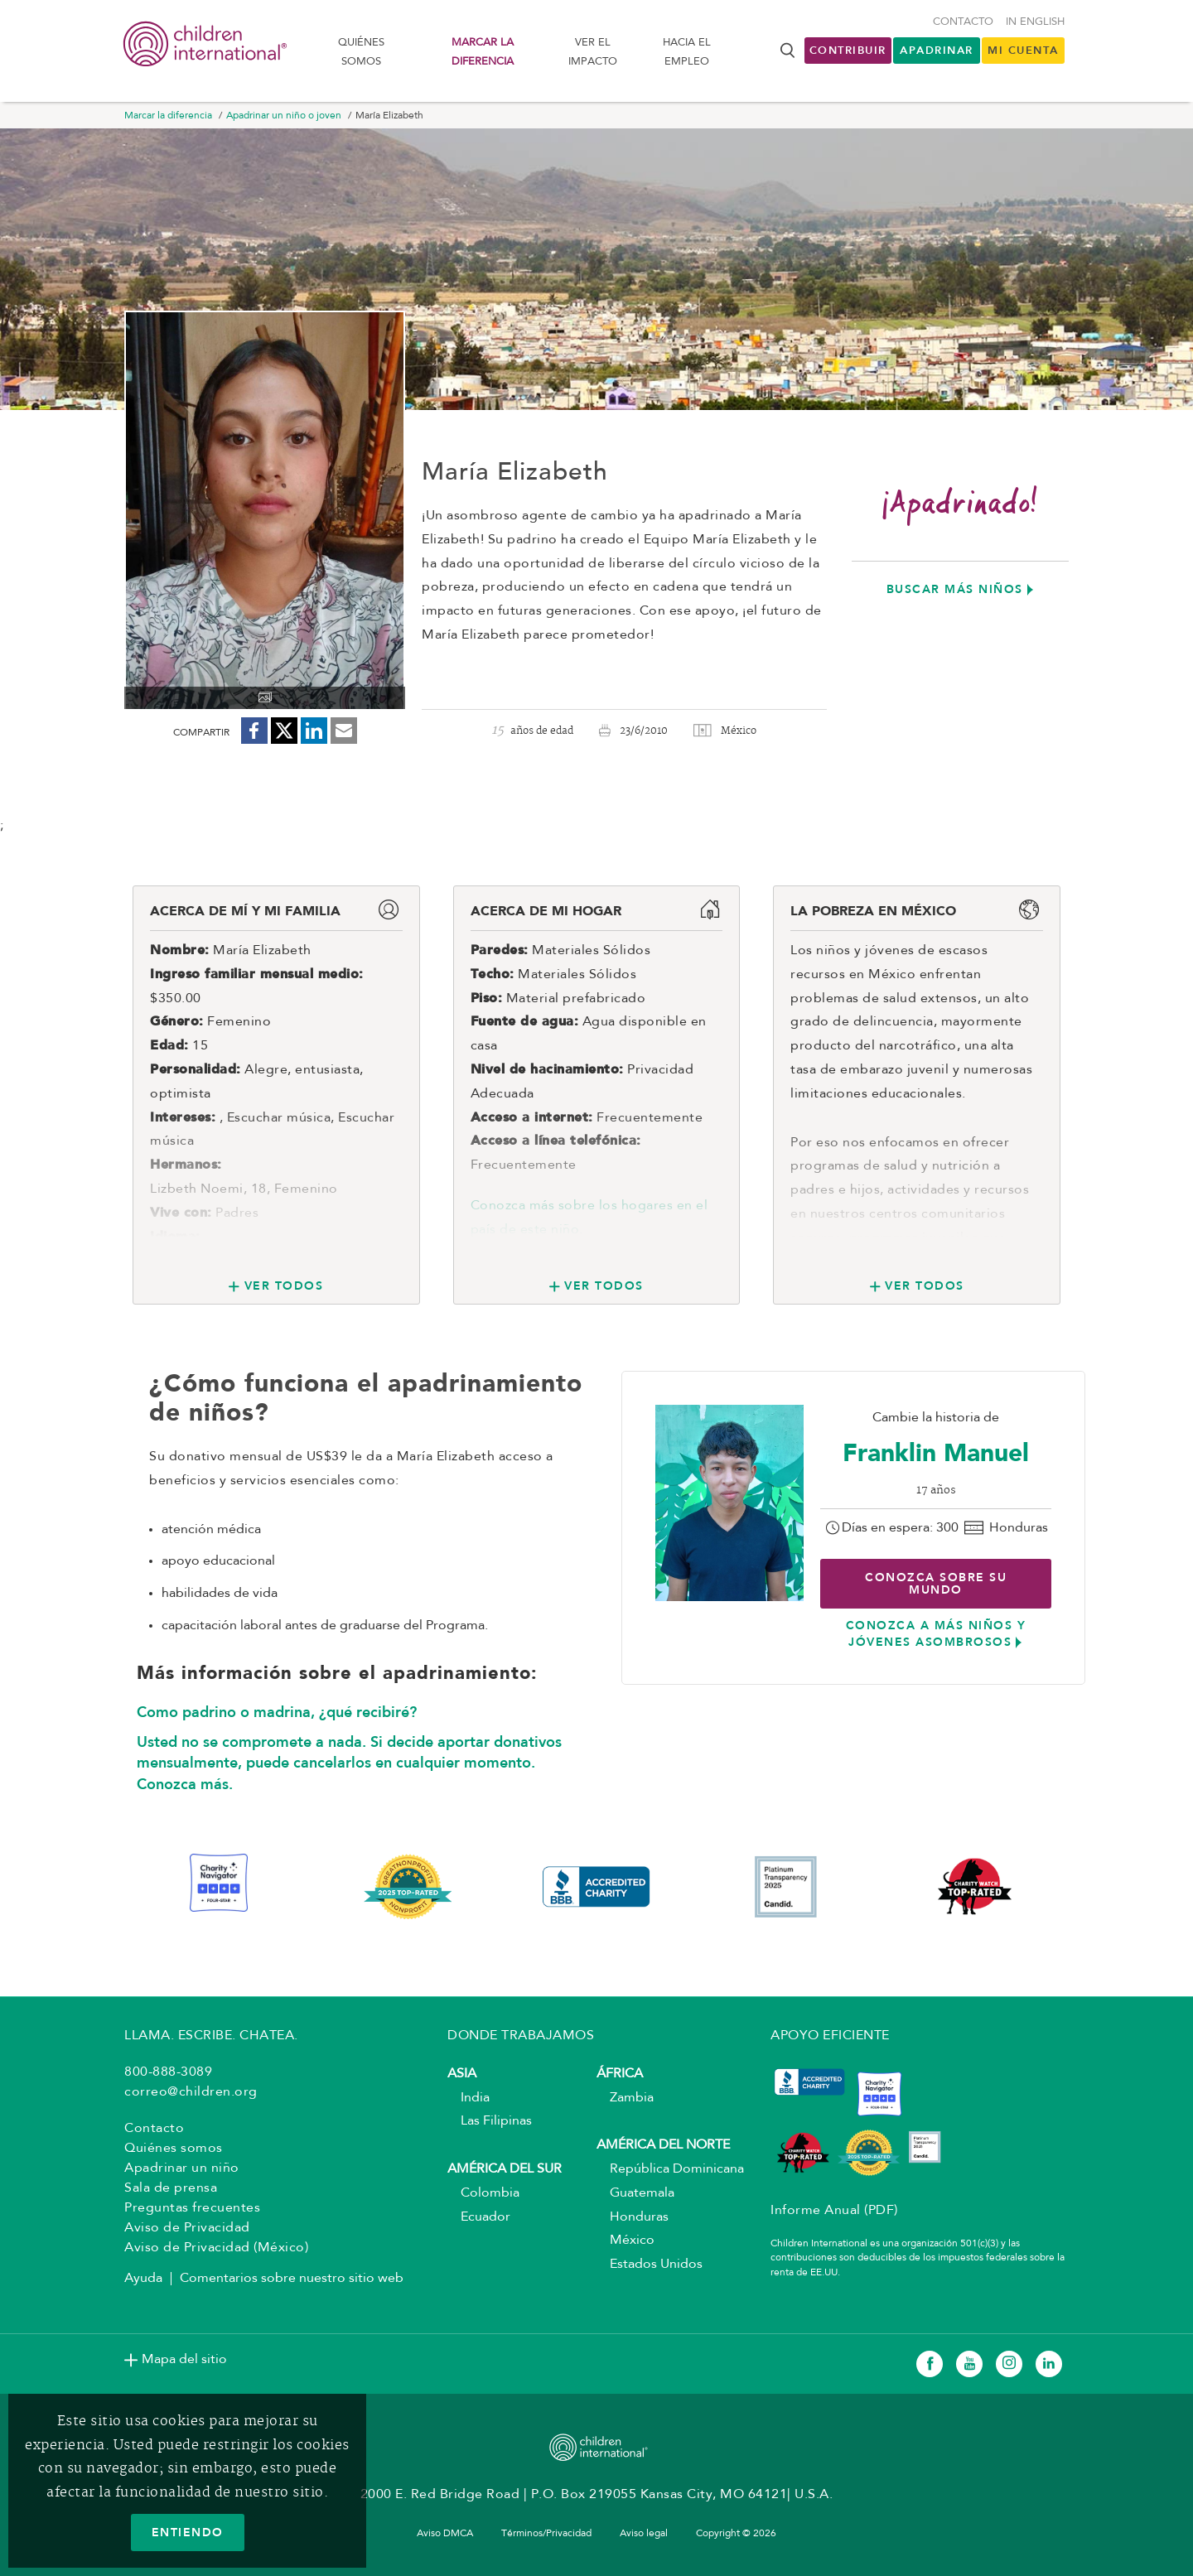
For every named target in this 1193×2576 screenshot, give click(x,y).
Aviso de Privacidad (187, 2228)
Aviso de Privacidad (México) (216, 2248)
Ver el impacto (592, 52)
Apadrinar (936, 50)
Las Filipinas (489, 2121)
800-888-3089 (168, 2072)
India (468, 2098)
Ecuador (478, 2217)
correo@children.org (191, 2092)
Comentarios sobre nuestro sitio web (291, 2278)
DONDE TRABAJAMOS (520, 2036)
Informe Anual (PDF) (834, 2210)
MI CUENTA (1023, 50)
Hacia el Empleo (687, 52)
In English (1035, 22)
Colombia (483, 2193)
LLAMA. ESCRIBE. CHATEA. (211, 2036)
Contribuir (847, 50)
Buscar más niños (954, 588)
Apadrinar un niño (181, 2168)
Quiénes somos (361, 52)
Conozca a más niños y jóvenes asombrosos (936, 1633)
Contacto (963, 22)
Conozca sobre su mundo (936, 1583)
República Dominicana (670, 2169)
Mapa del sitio (184, 2359)
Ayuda (143, 2278)
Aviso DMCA (445, 2534)
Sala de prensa (170, 2188)
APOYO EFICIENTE (830, 2036)
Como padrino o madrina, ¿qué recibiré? (277, 1712)
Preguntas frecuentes (192, 2208)
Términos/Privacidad (546, 2534)
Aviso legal (644, 2534)
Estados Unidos (649, 2264)
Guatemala (635, 2193)
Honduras (632, 2217)
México (625, 2240)
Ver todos (284, 1285)
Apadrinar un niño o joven (283, 116)
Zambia (625, 2098)
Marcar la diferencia (483, 52)
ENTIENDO (188, 2532)
